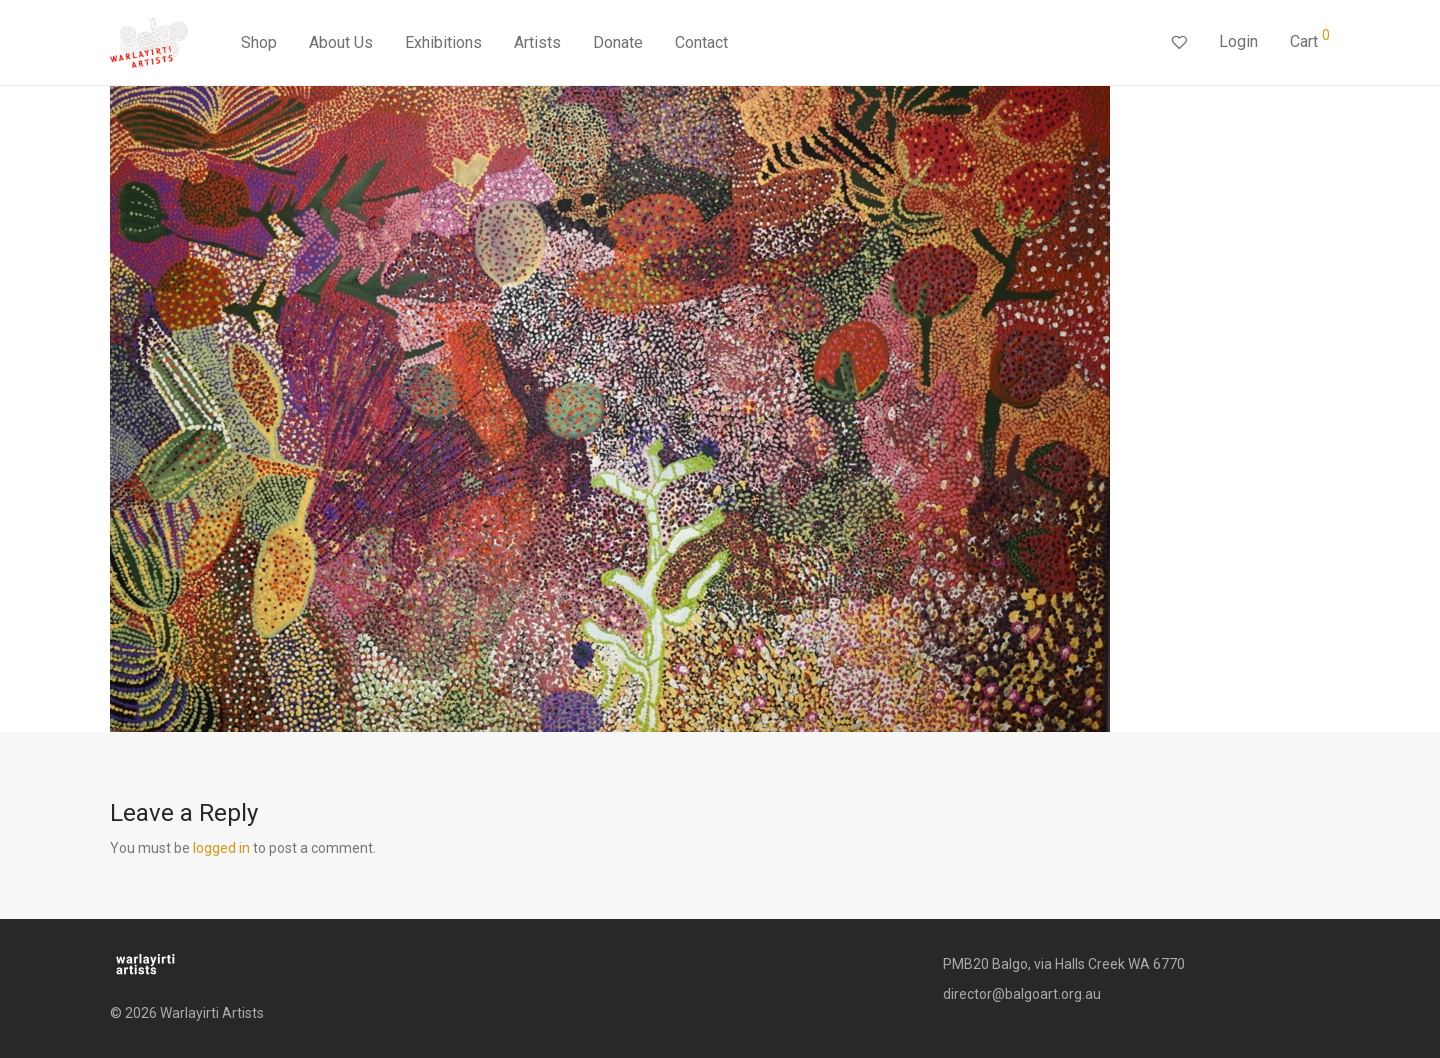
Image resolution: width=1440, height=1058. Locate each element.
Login (1238, 41)
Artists (537, 42)
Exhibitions (443, 42)
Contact (701, 42)
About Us (341, 42)
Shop (259, 42)
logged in (221, 848)
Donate (618, 42)
